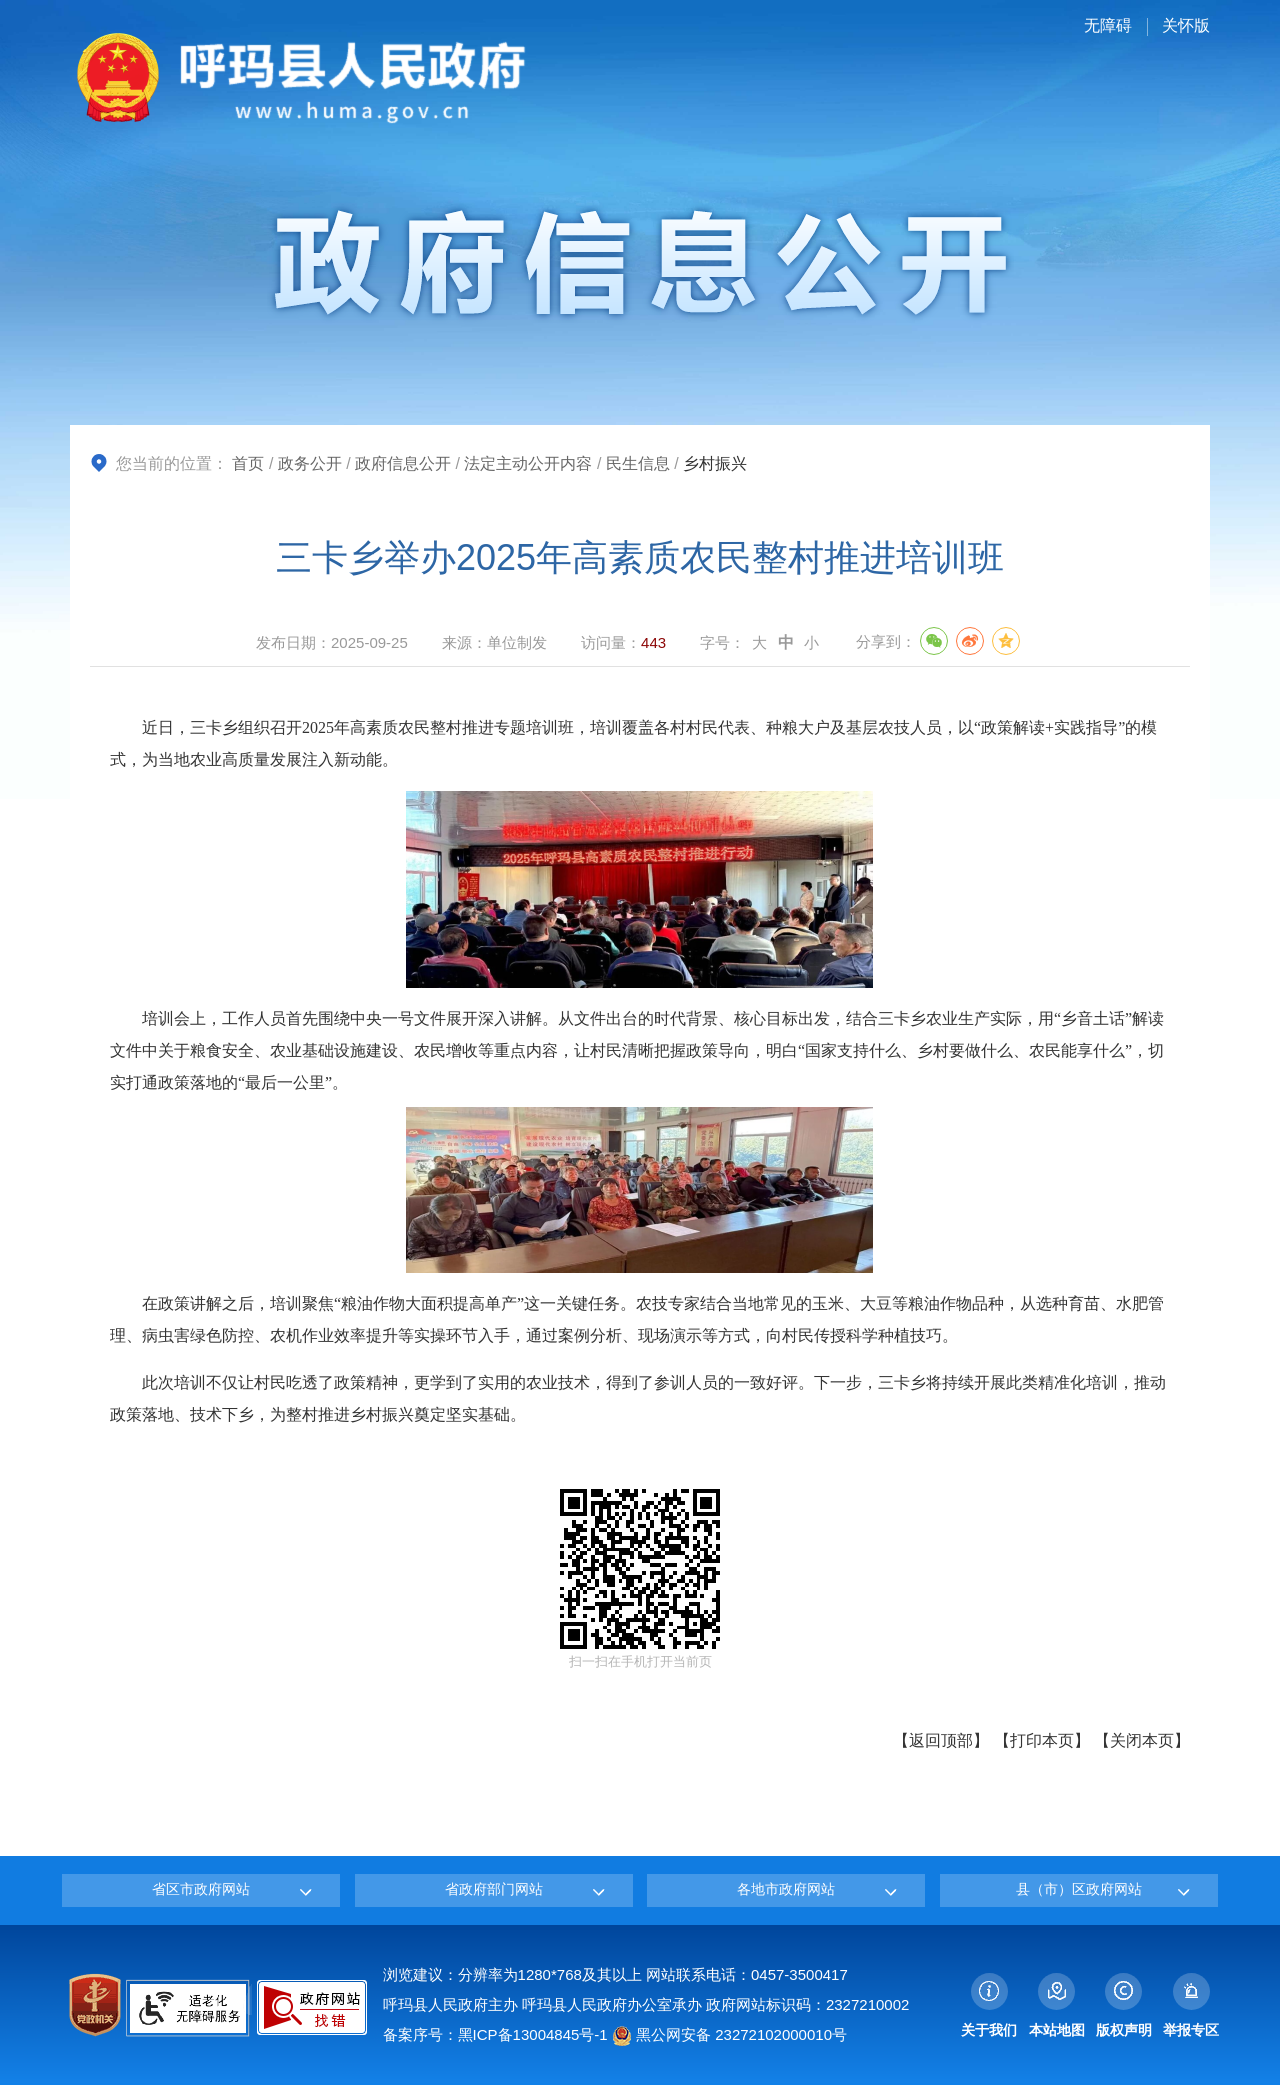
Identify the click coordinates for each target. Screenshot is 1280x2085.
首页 (248, 463)
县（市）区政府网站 (1079, 1889)
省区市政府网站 (201, 1889)
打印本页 (1042, 1740)
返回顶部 (941, 1740)
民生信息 (638, 463)
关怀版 (1186, 25)
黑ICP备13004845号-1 (533, 2034)
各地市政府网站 (786, 1889)
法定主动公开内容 (528, 463)
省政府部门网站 (494, 1889)
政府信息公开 (403, 463)
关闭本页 (1142, 1740)
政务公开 (310, 463)
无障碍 (1108, 25)
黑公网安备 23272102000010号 (729, 2034)
